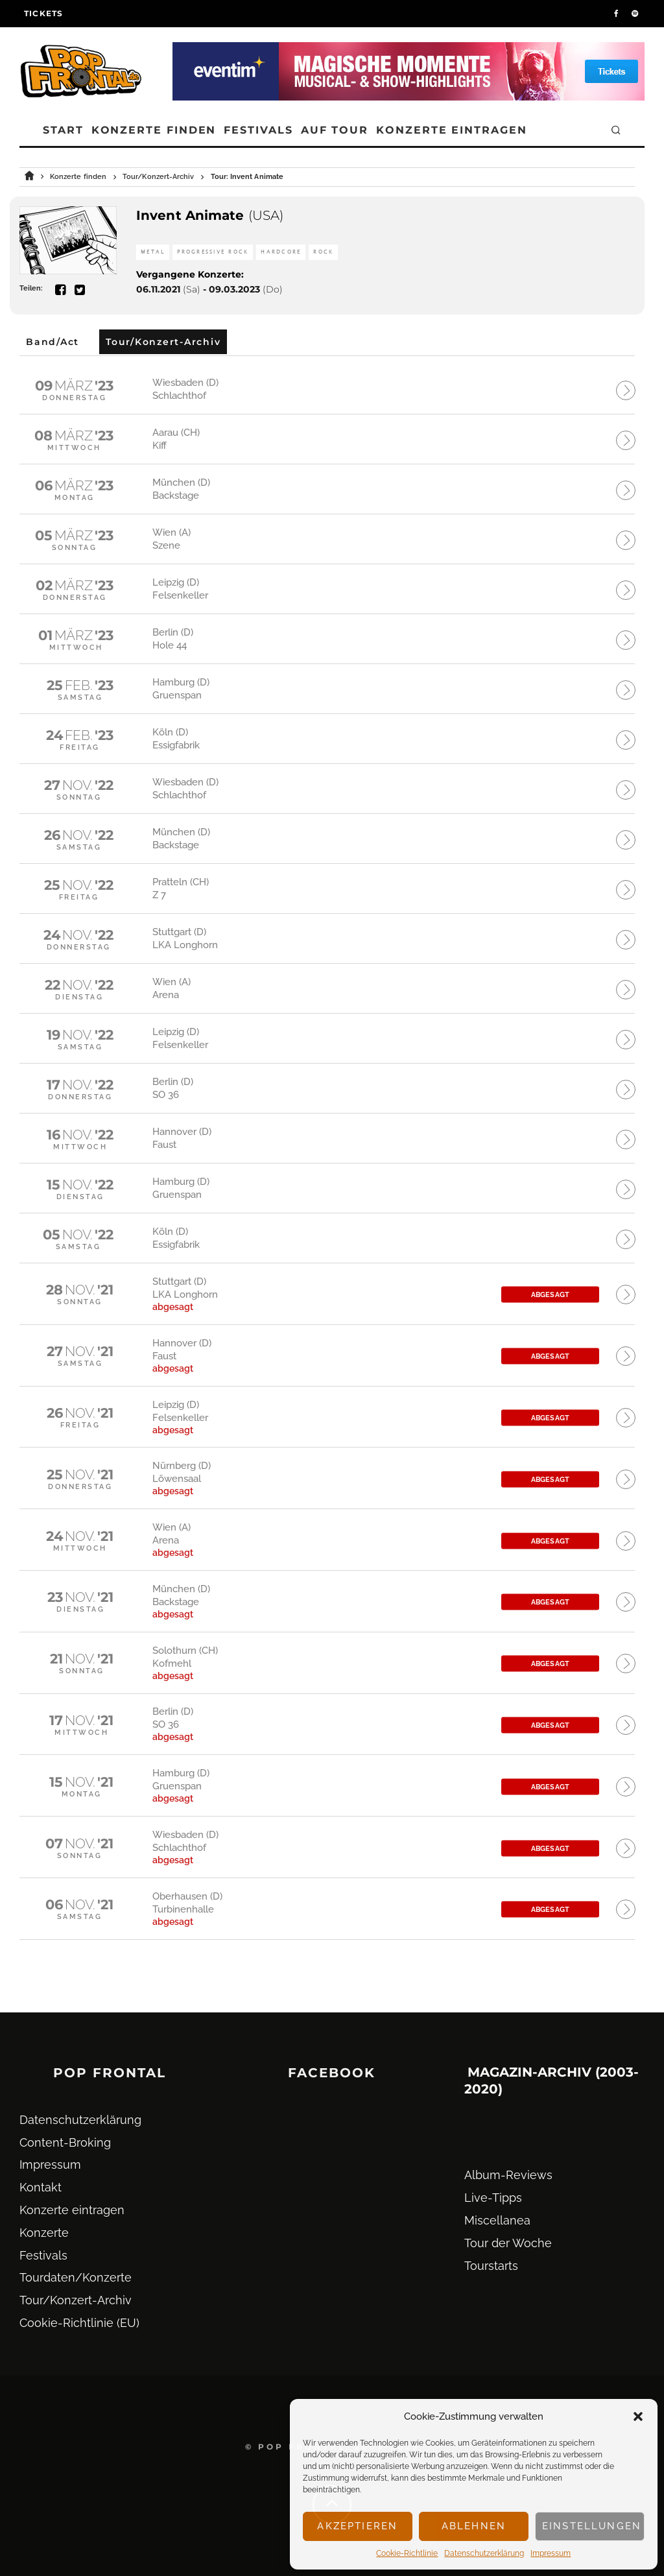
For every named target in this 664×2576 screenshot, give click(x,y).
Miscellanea (497, 2220)
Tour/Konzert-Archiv (75, 2300)
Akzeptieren (357, 2526)
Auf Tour (334, 130)
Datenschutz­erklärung (484, 2553)
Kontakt (40, 2187)
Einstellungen (591, 2526)
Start (63, 130)
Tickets (43, 13)
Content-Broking (65, 2142)
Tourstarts (491, 2265)
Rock (323, 252)
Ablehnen (474, 2526)
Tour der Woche (508, 2243)
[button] (638, 2416)
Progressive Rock (212, 252)
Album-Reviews (508, 2175)
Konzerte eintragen (451, 130)
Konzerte (44, 2232)
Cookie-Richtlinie (407, 2553)
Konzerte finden (154, 130)
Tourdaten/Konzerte (75, 2278)
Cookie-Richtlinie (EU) (79, 2323)
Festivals (258, 130)
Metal (153, 252)
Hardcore (281, 252)
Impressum (550, 2553)
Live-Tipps (493, 2197)
